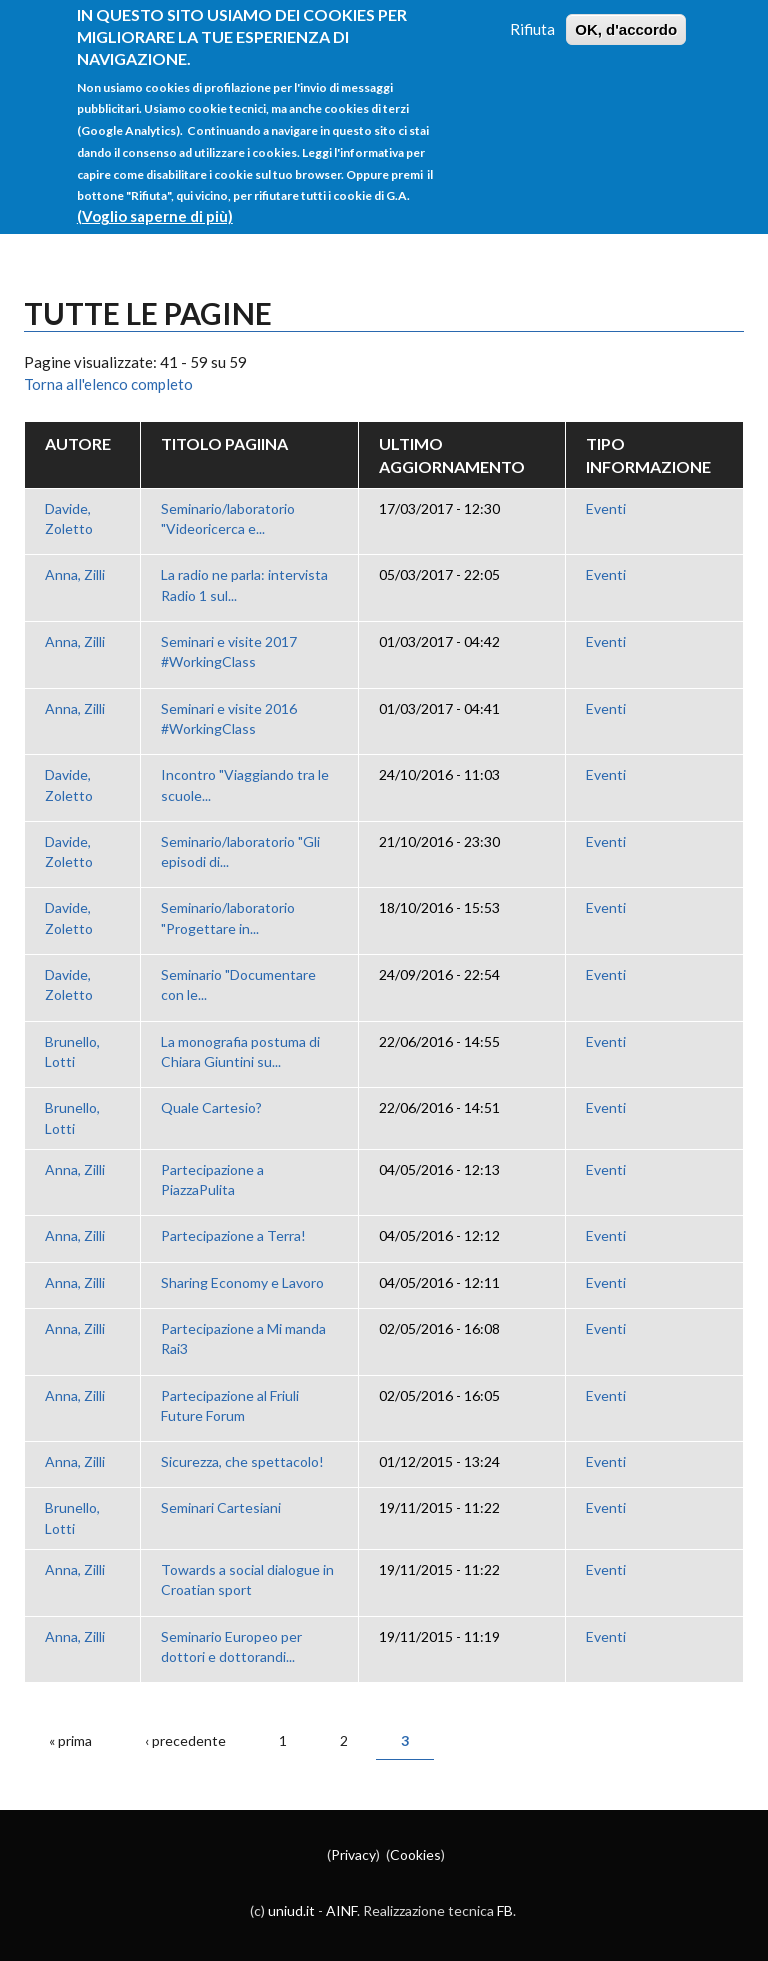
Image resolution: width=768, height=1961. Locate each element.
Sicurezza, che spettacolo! (242, 1461)
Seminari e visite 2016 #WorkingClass (229, 718)
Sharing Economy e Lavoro (242, 1282)
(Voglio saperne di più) (155, 197)
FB (505, 1910)
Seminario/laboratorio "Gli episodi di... (240, 851)
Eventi (606, 508)
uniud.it (291, 1910)
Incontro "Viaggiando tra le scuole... (245, 784)
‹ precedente (185, 1740)
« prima (70, 1740)
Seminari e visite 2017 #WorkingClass (229, 651)
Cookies (415, 1854)
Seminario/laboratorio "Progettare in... (228, 917)
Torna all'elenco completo (108, 384)
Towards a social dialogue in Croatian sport (247, 1579)
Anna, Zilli (75, 574)
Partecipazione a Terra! (233, 1235)
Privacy (353, 1854)
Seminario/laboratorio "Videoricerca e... (228, 518)
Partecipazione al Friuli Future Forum (230, 1405)
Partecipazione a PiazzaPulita (212, 1179)
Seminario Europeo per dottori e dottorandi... (231, 1646)
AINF (341, 1910)
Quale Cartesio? (211, 1107)
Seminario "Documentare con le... (238, 984)
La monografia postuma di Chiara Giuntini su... (240, 1051)
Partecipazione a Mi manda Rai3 (243, 1338)
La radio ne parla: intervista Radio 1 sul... (244, 584)
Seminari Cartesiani (221, 1507)
